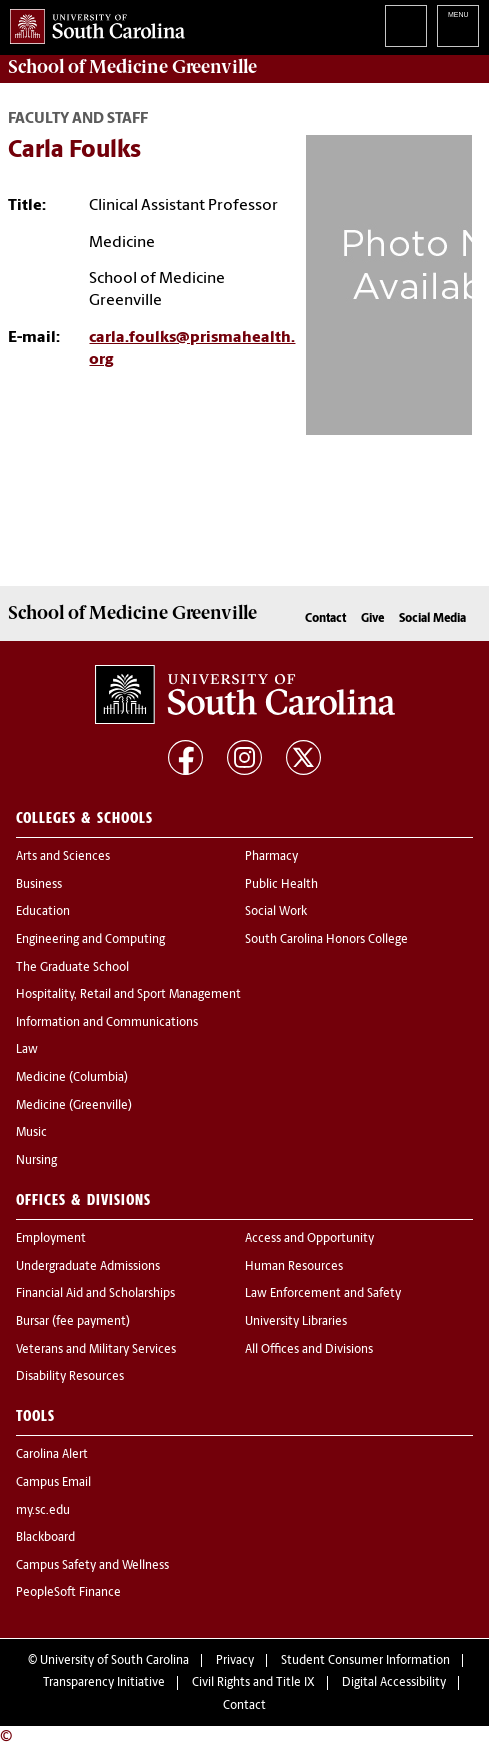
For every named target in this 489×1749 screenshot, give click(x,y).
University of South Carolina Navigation (458, 26)
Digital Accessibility (394, 1683)
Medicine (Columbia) (72, 1078)
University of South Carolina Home (92, 22)
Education (43, 912)
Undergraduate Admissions (88, 1267)
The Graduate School (72, 968)
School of (132, 67)
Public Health (281, 885)
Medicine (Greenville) (74, 1106)
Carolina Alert (52, 1455)
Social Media (432, 619)
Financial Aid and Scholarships (95, 1294)
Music (31, 1133)
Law (27, 1050)
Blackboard (45, 1538)
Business (39, 885)
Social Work (276, 912)
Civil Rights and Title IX (253, 1683)
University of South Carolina (114, 1661)
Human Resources (294, 1267)
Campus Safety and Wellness (92, 1566)
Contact (325, 619)
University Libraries (296, 1322)
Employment (51, 1239)
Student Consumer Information (365, 1661)
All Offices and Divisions (309, 1350)
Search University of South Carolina (406, 26)
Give (372, 619)
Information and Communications (107, 1023)
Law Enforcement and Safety (323, 1294)
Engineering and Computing (90, 940)
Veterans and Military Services (96, 1350)
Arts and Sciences (63, 857)
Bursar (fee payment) (73, 1322)
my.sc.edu (43, 1511)
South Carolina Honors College (326, 940)
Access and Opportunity (309, 1239)
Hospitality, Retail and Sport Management (128, 995)
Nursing (36, 1161)
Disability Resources (70, 1377)
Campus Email (53, 1483)
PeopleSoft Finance (68, 1593)
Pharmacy (271, 857)
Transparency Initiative (104, 1683)
